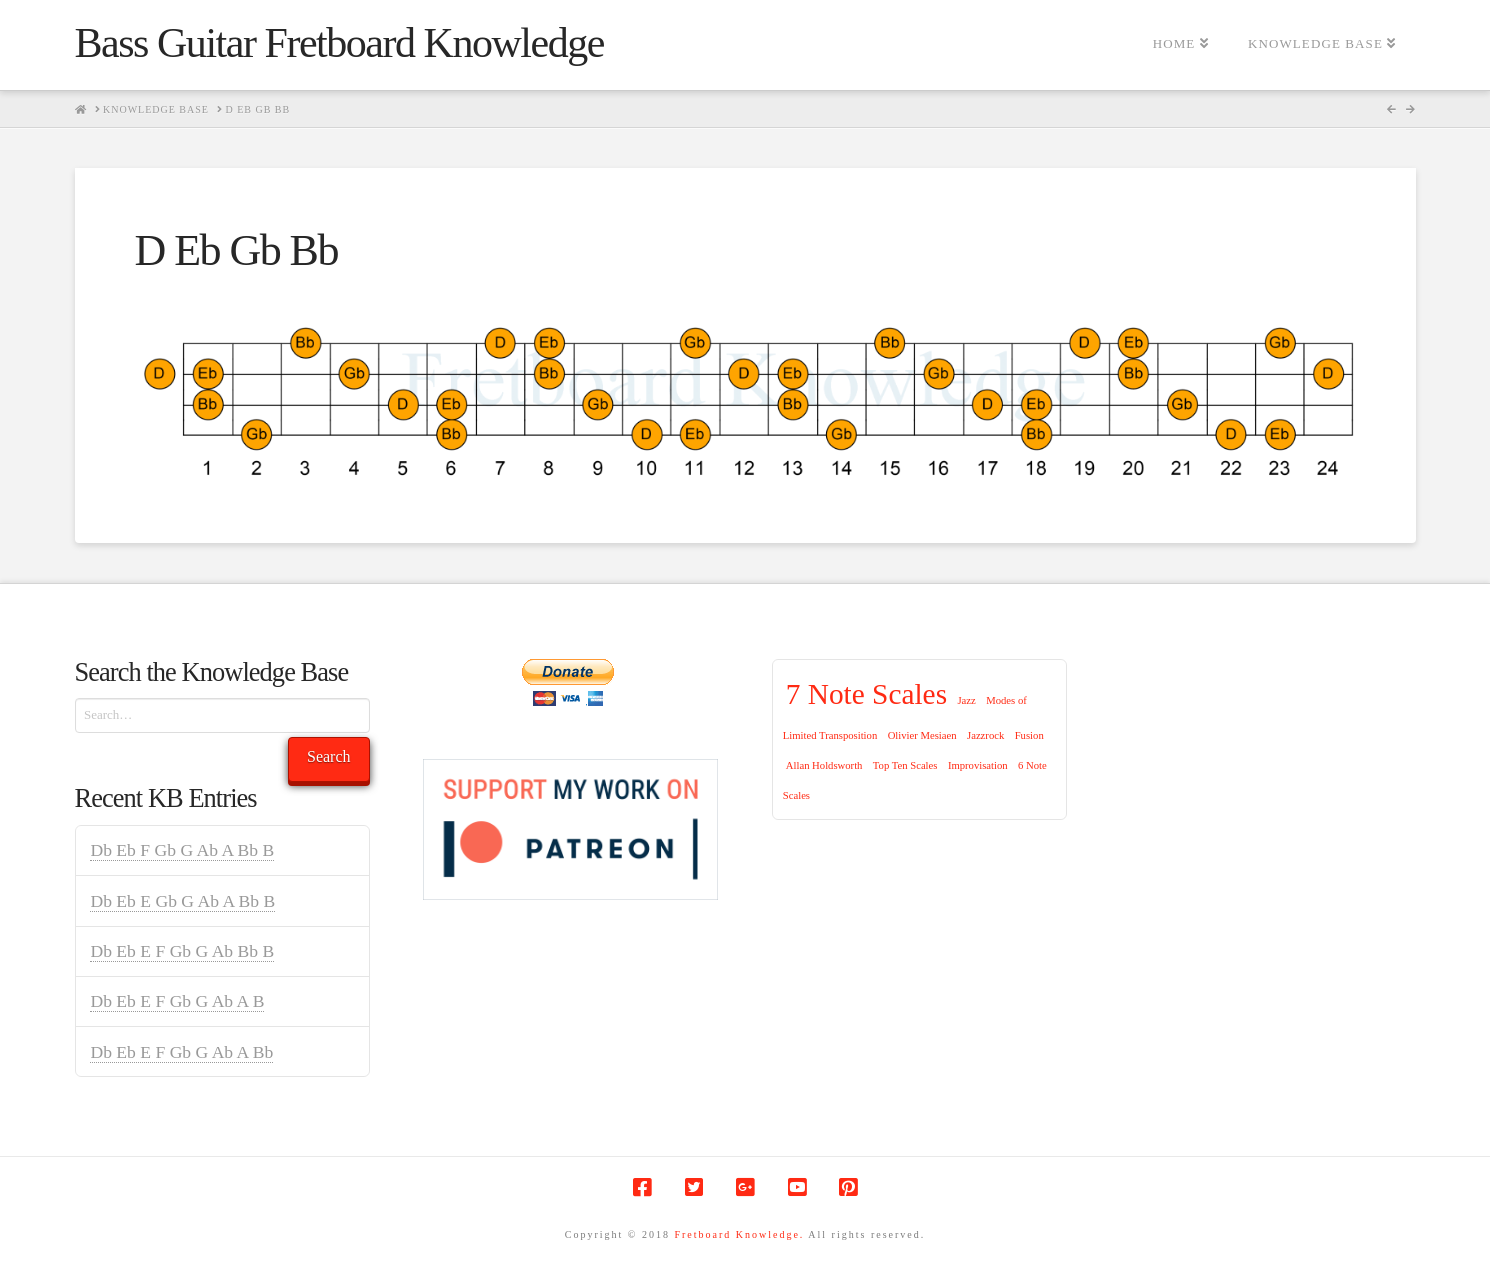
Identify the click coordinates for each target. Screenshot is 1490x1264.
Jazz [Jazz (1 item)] (966, 700)
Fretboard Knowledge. (739, 1234)
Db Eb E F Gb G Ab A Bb (181, 1052)
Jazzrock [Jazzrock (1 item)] (985, 735)
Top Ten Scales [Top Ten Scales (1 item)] (905, 765)
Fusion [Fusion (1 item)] (1029, 735)
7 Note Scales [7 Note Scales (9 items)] (866, 694)
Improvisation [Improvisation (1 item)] (978, 765)
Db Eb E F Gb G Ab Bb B (182, 951)
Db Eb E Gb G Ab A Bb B (182, 901)
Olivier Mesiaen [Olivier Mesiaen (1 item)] (922, 735)
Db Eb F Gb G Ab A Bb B (182, 850)
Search (329, 756)
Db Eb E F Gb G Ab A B (177, 1001)
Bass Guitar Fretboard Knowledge (339, 43)
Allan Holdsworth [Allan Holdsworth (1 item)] (824, 765)
